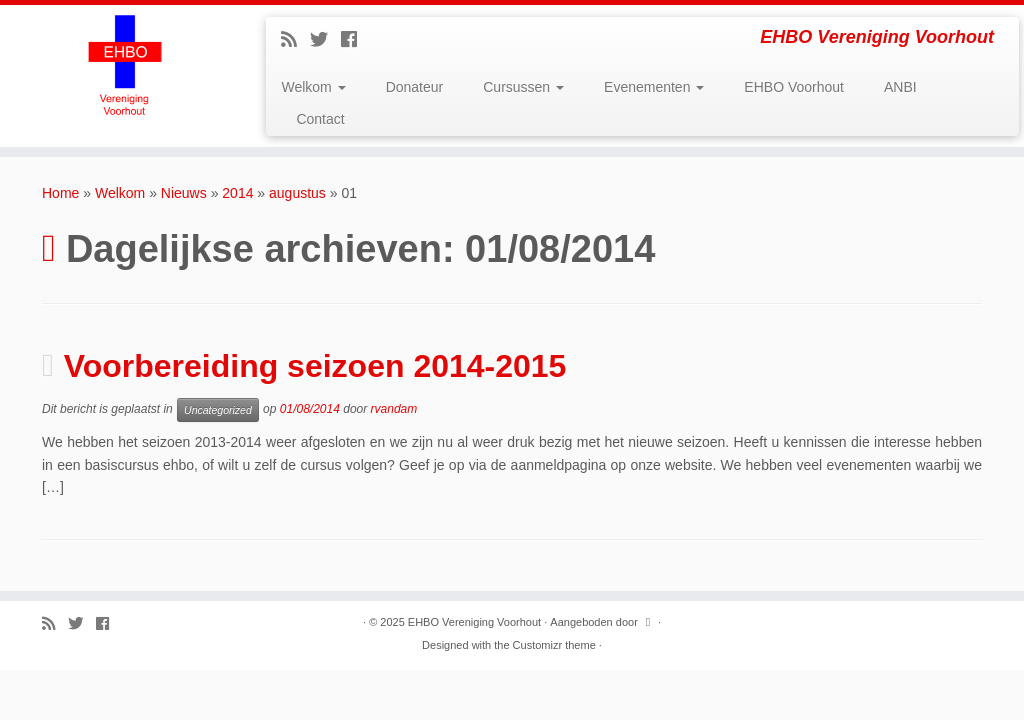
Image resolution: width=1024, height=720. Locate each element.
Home (60, 193)
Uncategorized (218, 410)
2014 (237, 193)
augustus (297, 193)
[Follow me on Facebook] (355, 40)
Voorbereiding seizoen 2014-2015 (315, 366)
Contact (320, 119)
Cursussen (523, 87)
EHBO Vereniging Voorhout (474, 622)
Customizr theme (554, 645)
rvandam (394, 409)
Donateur (415, 87)
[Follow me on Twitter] (325, 40)
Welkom (313, 87)
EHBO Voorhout (794, 87)
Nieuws (184, 193)
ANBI (900, 87)
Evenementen (654, 87)
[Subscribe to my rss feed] (295, 40)
